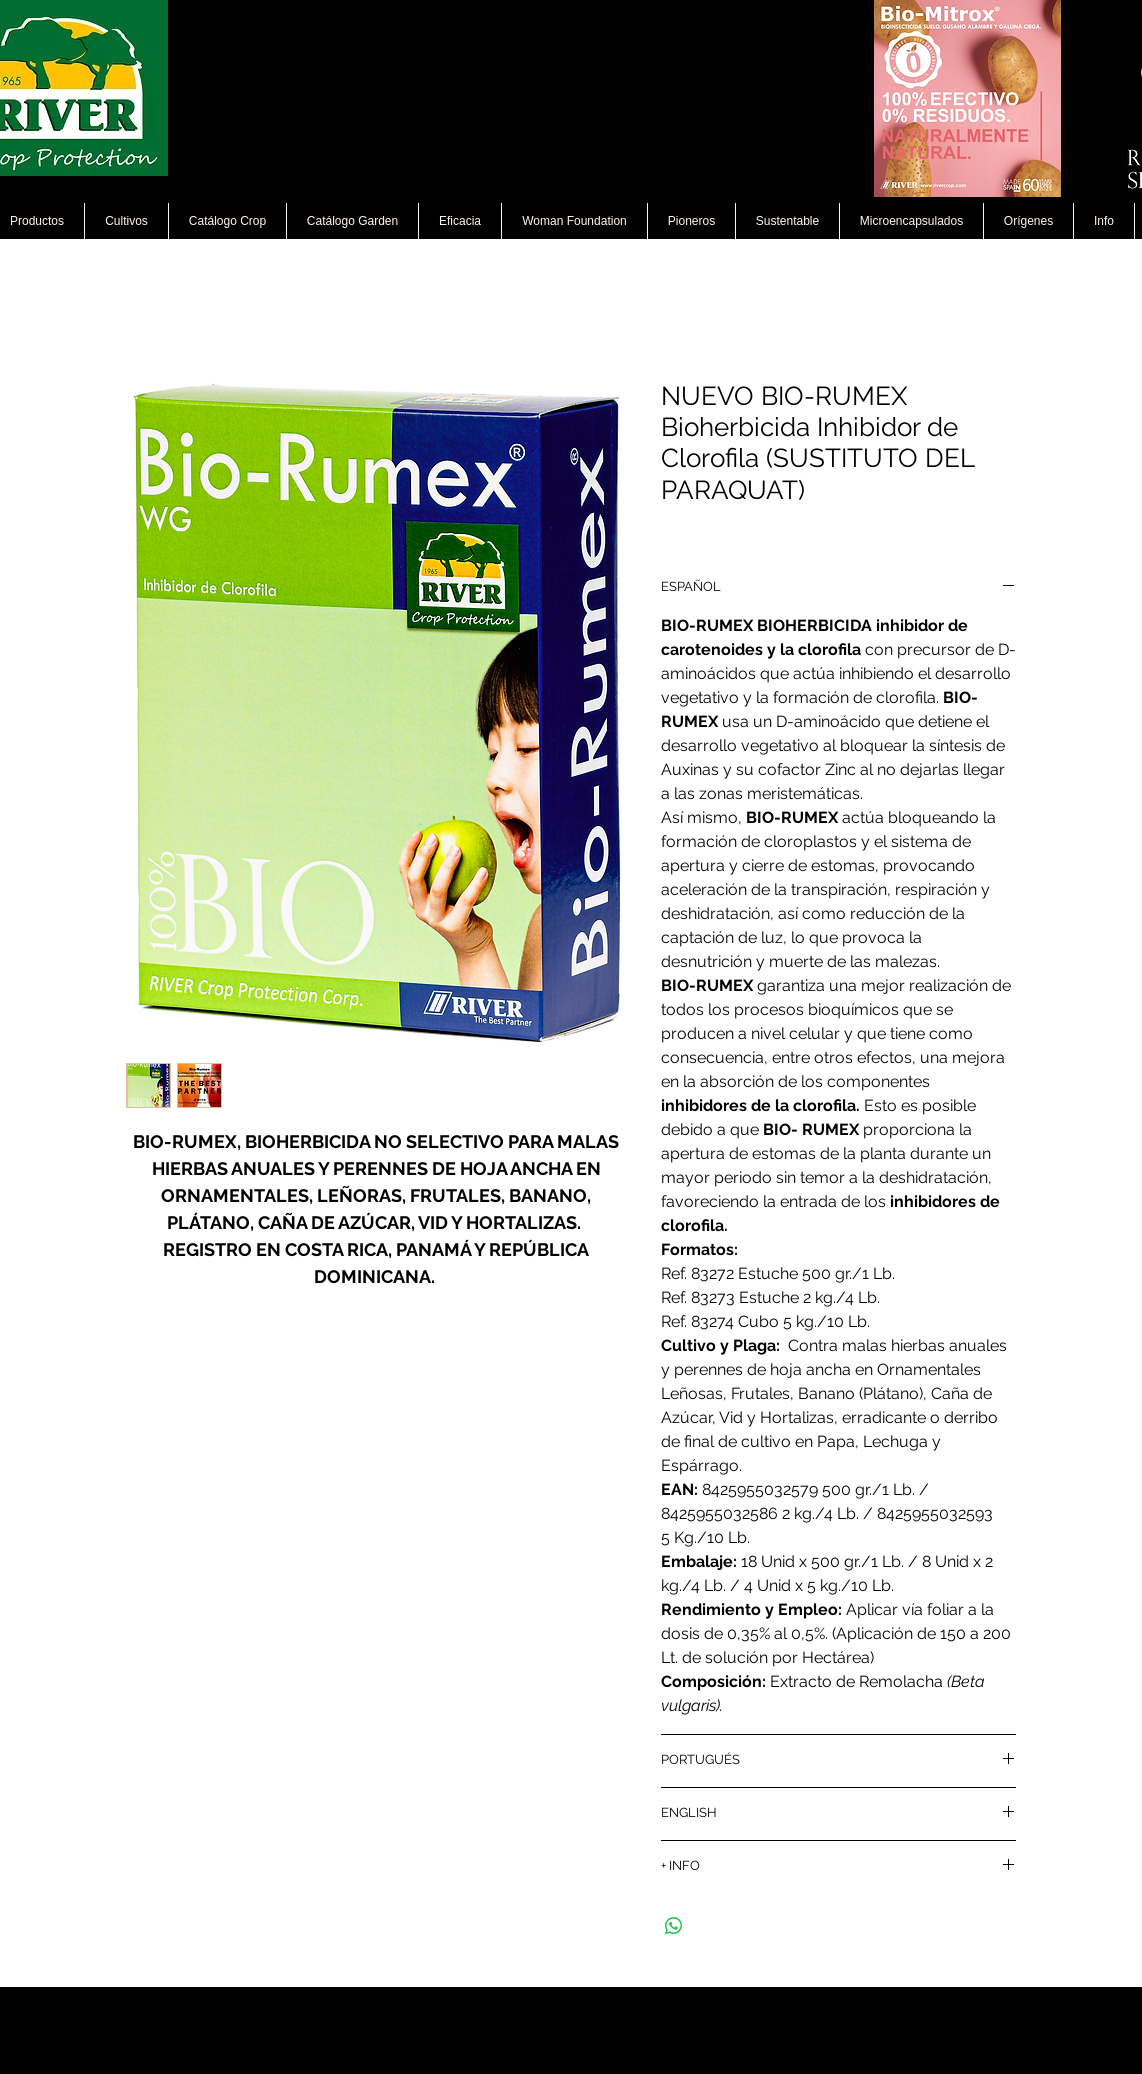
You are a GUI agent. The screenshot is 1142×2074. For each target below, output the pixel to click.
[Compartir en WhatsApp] (674, 1926)
